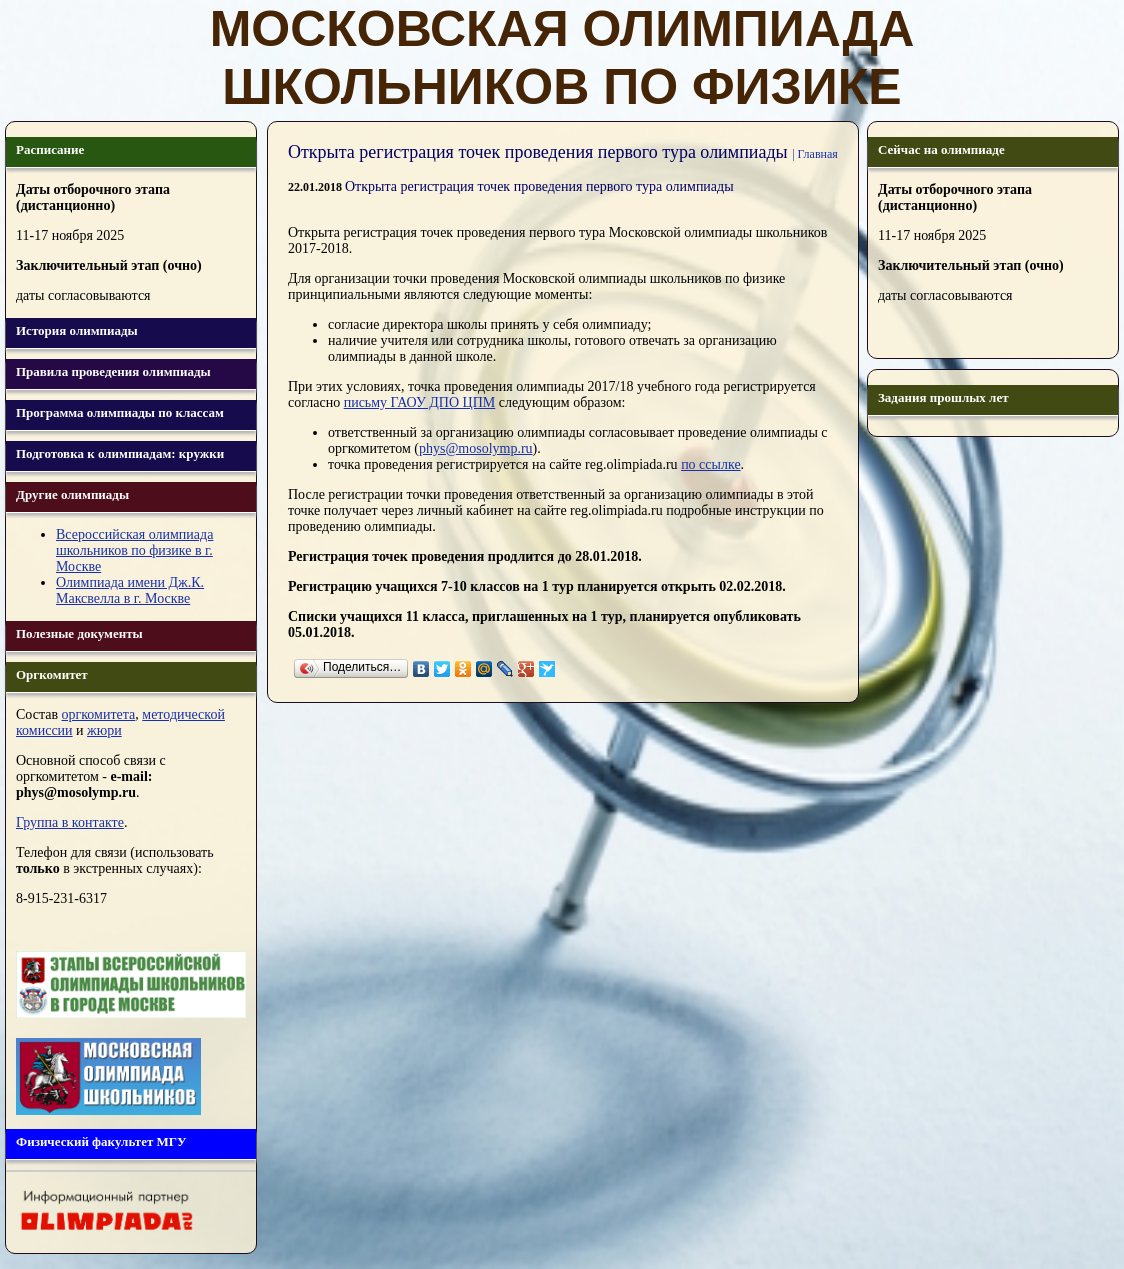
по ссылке (710, 464)
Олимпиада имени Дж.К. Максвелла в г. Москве (130, 590)
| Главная (815, 154)
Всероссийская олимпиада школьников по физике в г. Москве (134, 550)
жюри (104, 730)
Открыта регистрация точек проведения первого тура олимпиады (539, 186)
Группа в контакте (70, 822)
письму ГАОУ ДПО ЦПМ (420, 402)
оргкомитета (99, 714)
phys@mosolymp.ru (476, 448)
